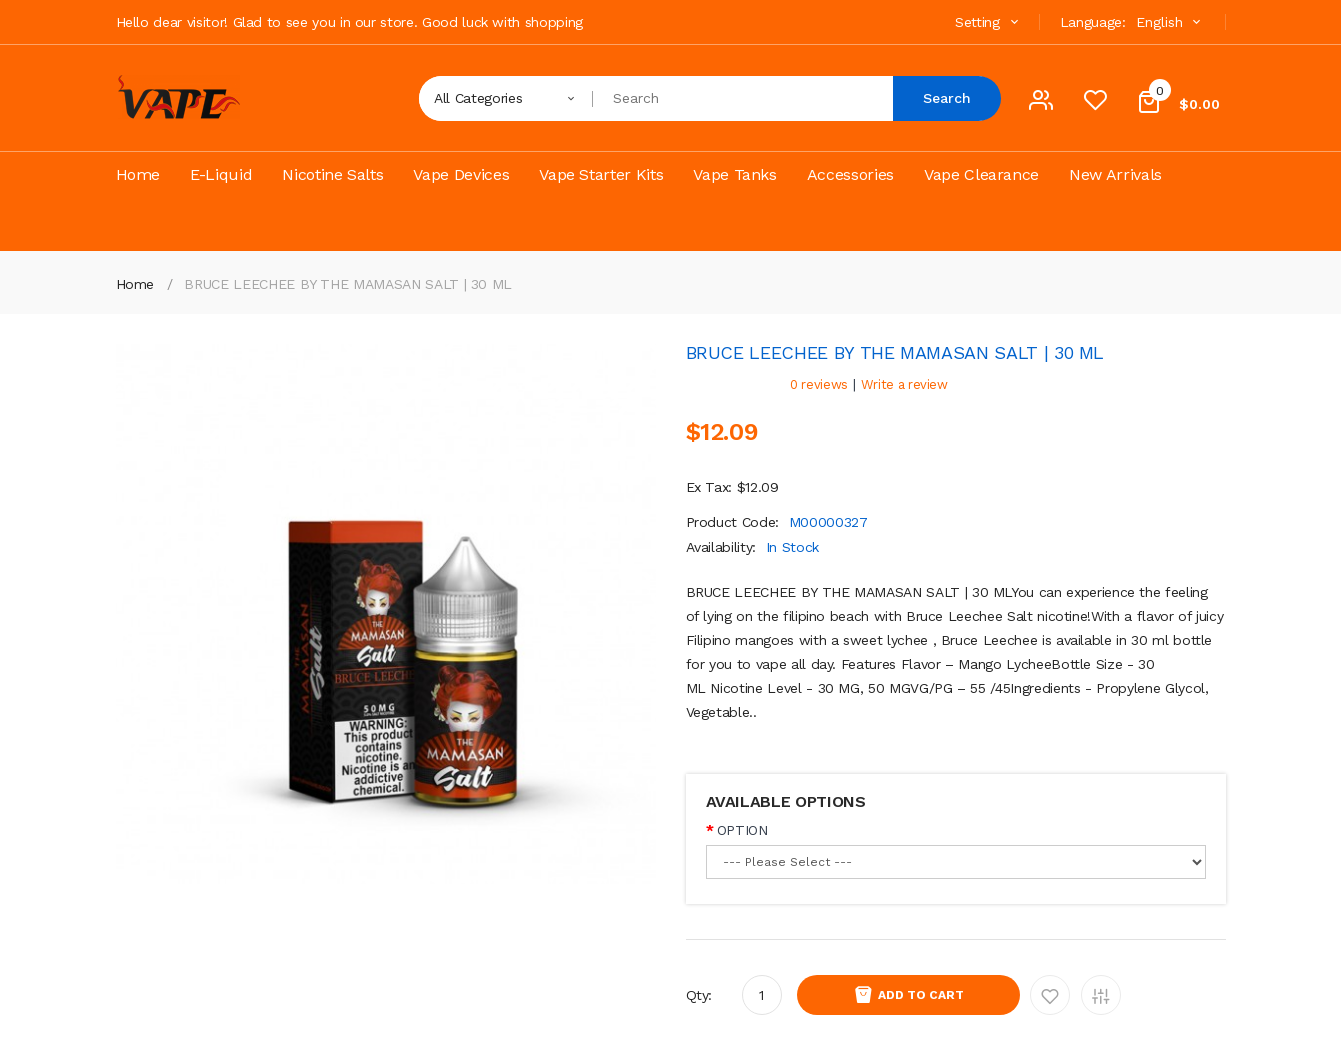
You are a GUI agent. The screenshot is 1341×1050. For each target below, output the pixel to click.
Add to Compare (1101, 995)
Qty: (699, 995)
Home (135, 284)
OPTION (742, 830)
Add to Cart (921, 995)
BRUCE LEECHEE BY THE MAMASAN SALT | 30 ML (348, 284)
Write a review (904, 384)
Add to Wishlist (1050, 995)
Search (947, 98)
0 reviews (819, 384)
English (1171, 22)
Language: (1093, 22)
